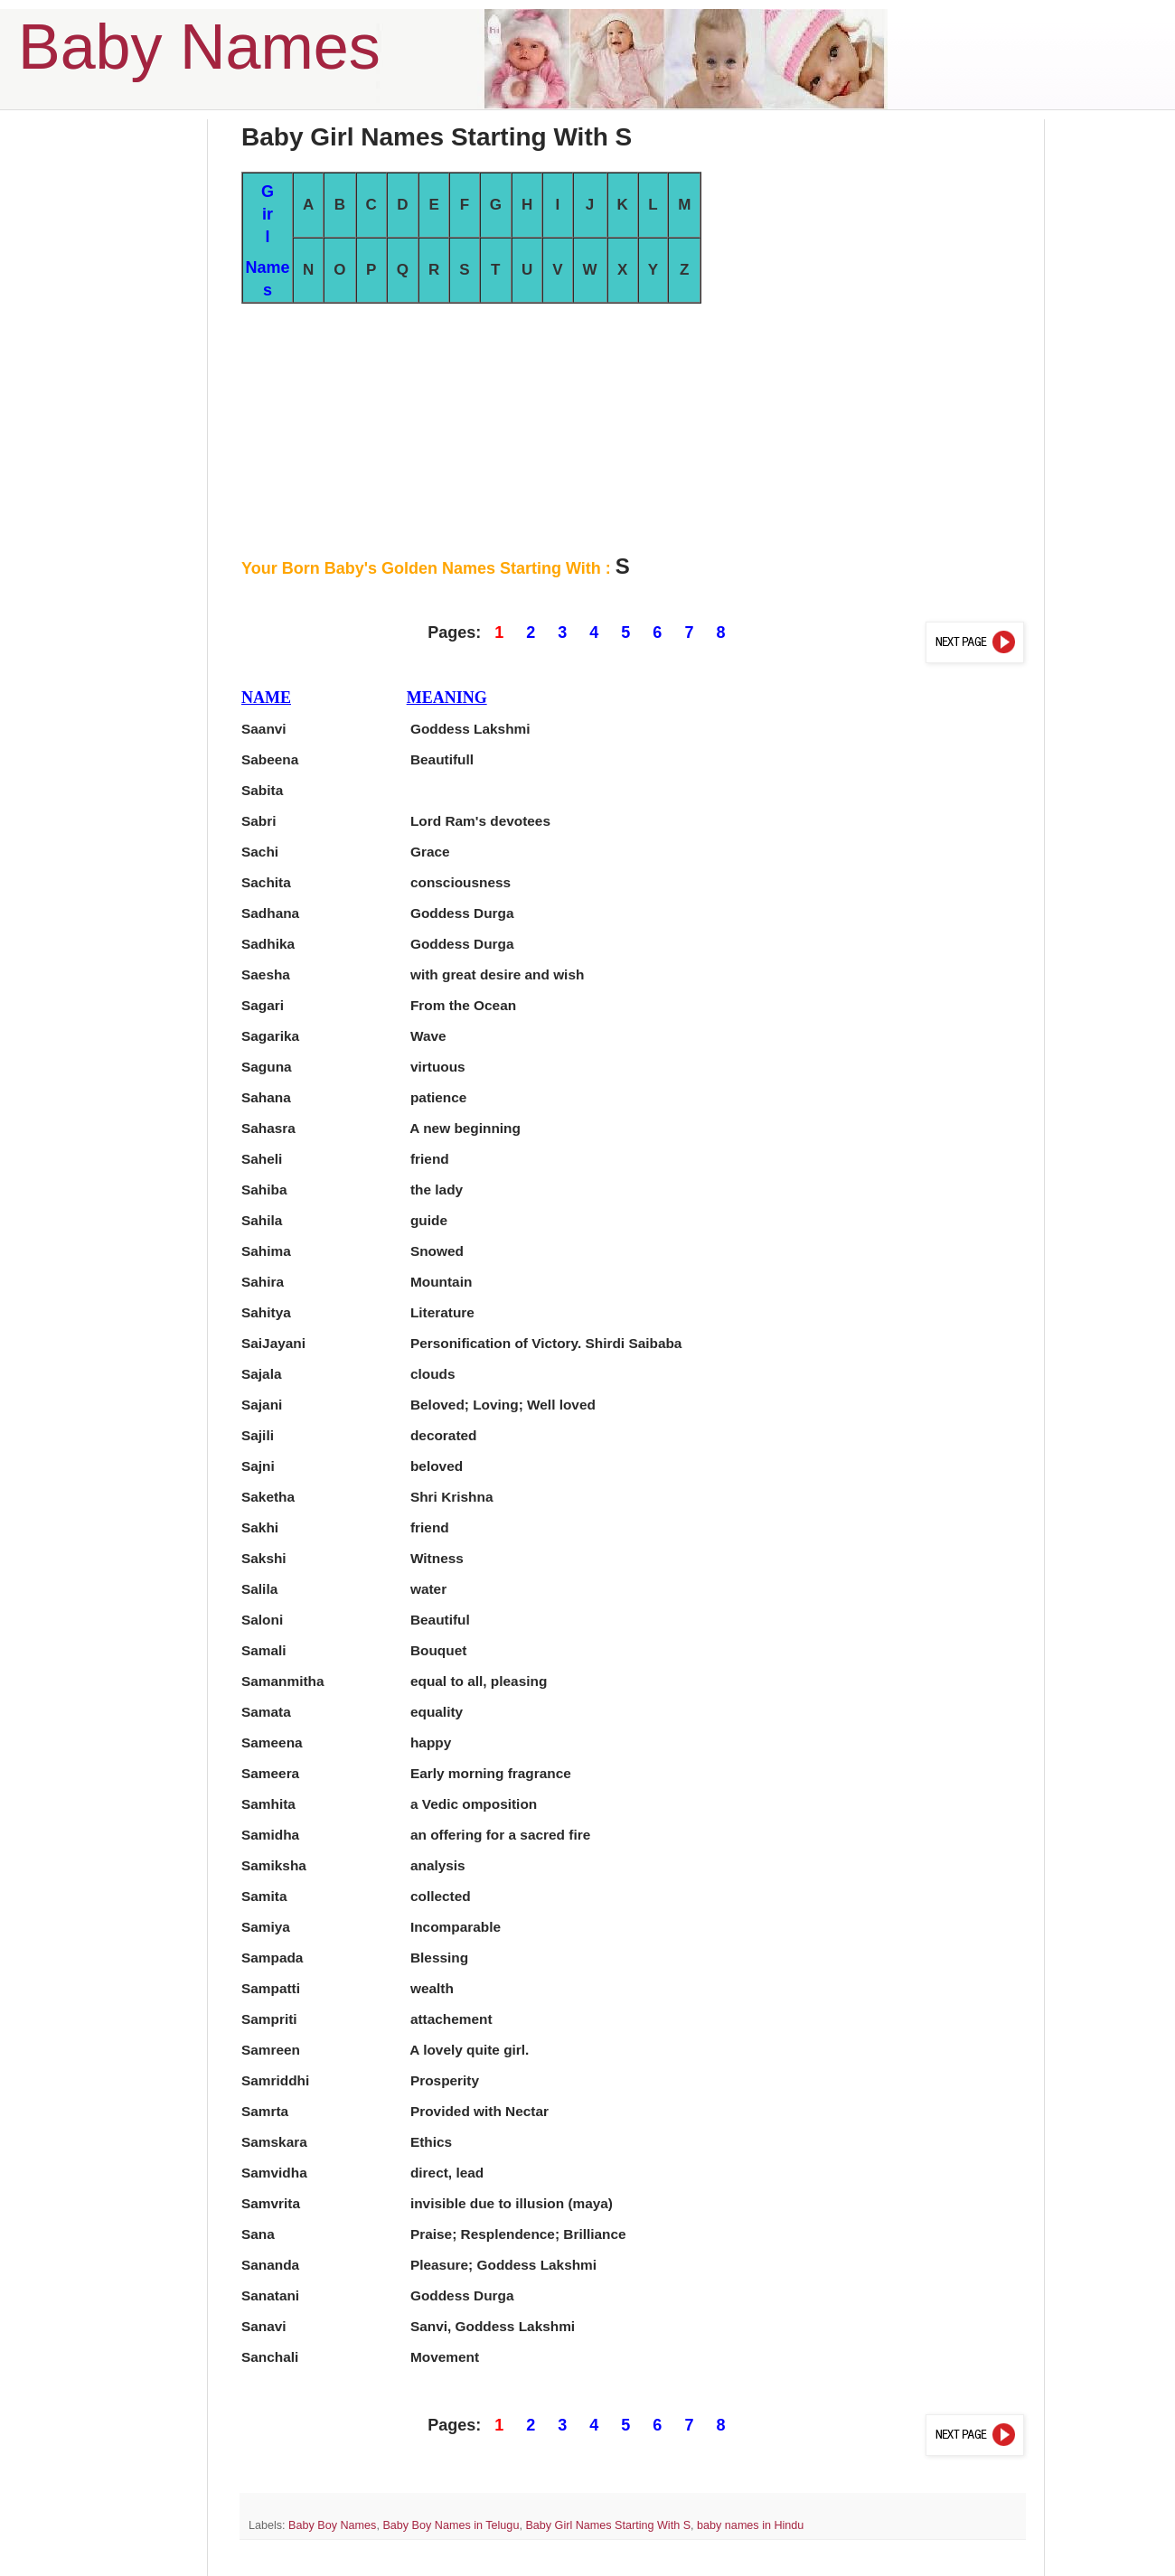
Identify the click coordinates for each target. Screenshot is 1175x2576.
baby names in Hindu (750, 2525)
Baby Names (199, 47)
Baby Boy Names (332, 2525)
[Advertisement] (632, 430)
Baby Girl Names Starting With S (608, 2525)
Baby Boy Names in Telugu (450, 2525)
